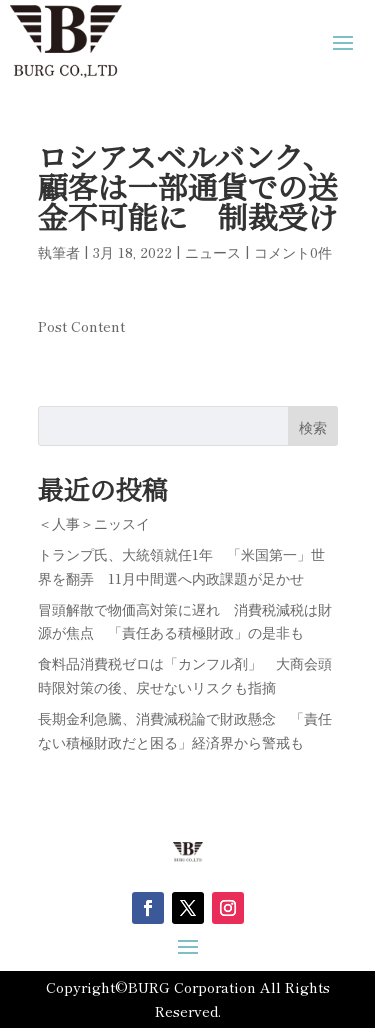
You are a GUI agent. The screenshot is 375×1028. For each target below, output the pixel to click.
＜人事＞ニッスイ (94, 523)
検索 (313, 427)
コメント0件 (293, 252)
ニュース (213, 252)
